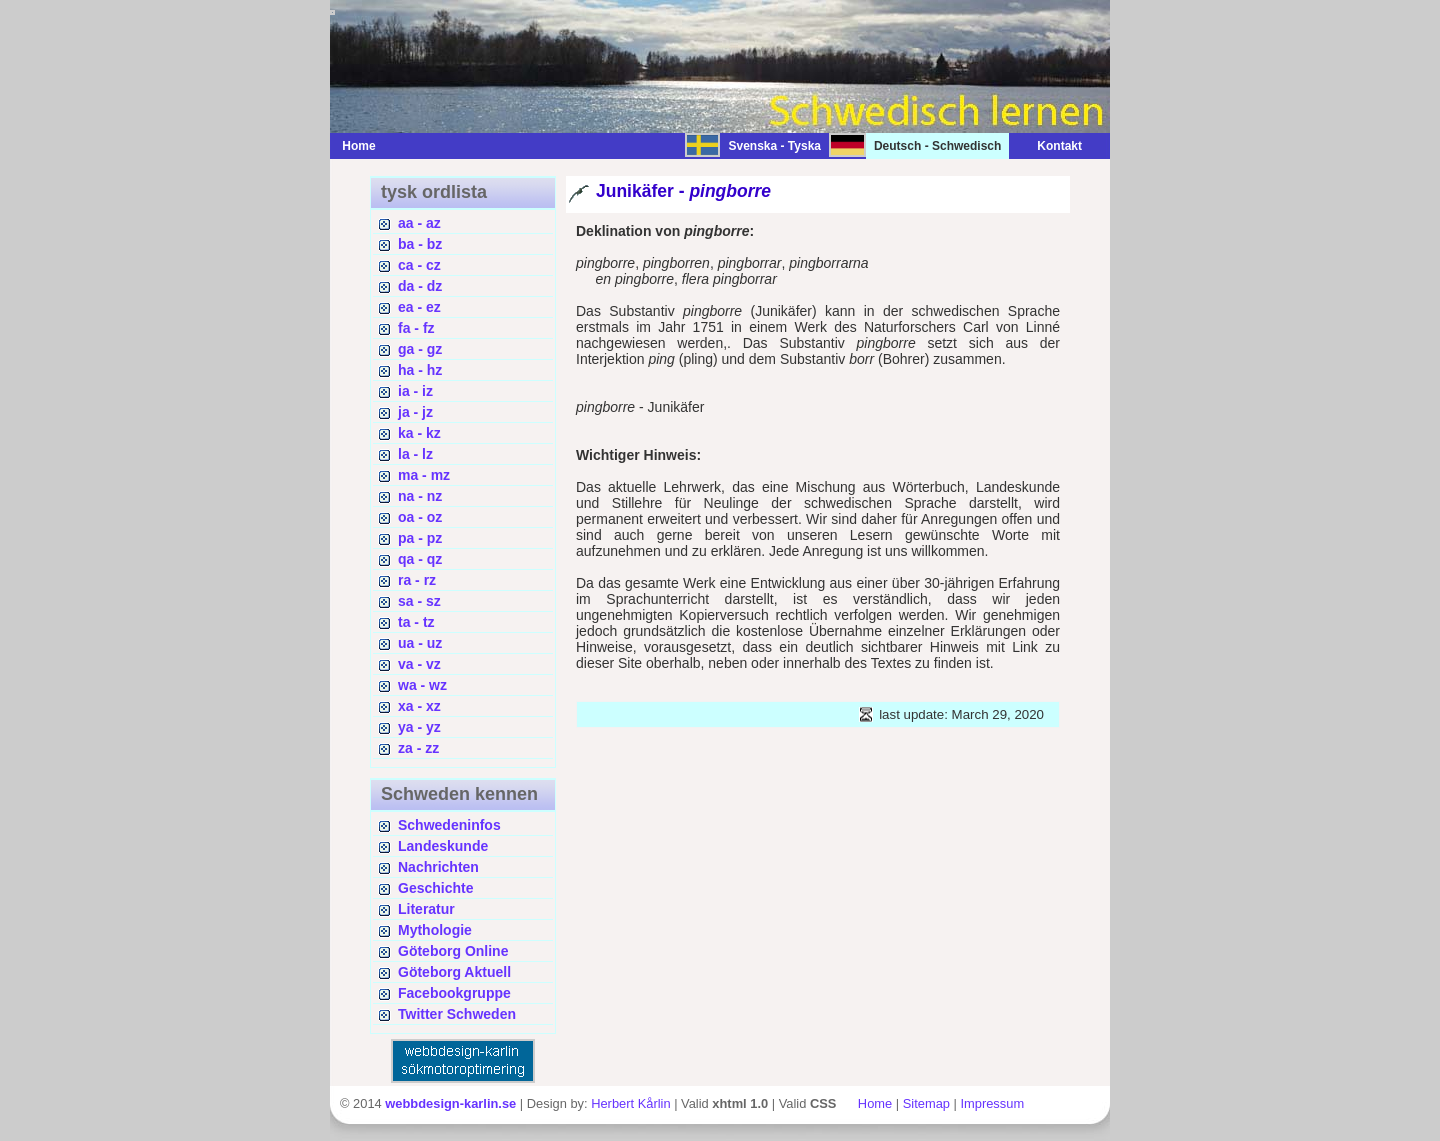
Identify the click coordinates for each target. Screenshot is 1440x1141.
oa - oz (420, 517)
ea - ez (419, 307)
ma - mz (424, 475)
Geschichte (435, 888)
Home (358, 146)
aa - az (419, 223)
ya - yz (419, 727)
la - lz (415, 454)
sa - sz (419, 601)
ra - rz (417, 580)
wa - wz (422, 685)
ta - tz (416, 622)
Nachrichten (438, 867)
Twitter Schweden (457, 1014)
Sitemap (926, 1103)
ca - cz (419, 265)
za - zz (418, 748)
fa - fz (416, 328)
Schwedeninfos (449, 825)
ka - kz (419, 433)
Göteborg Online (453, 951)
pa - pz (420, 538)
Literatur (426, 909)
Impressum (992, 1103)
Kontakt (1049, 146)
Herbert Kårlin (630, 1103)
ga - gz (420, 349)
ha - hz (420, 370)
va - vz (419, 664)
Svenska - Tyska (774, 146)
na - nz (420, 496)
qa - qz (420, 559)
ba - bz (420, 244)
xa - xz (419, 706)
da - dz (420, 286)
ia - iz (415, 391)
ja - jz (415, 412)
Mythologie (435, 930)
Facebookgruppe (454, 993)
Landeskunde (443, 846)
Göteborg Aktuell (454, 972)
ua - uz (420, 643)
